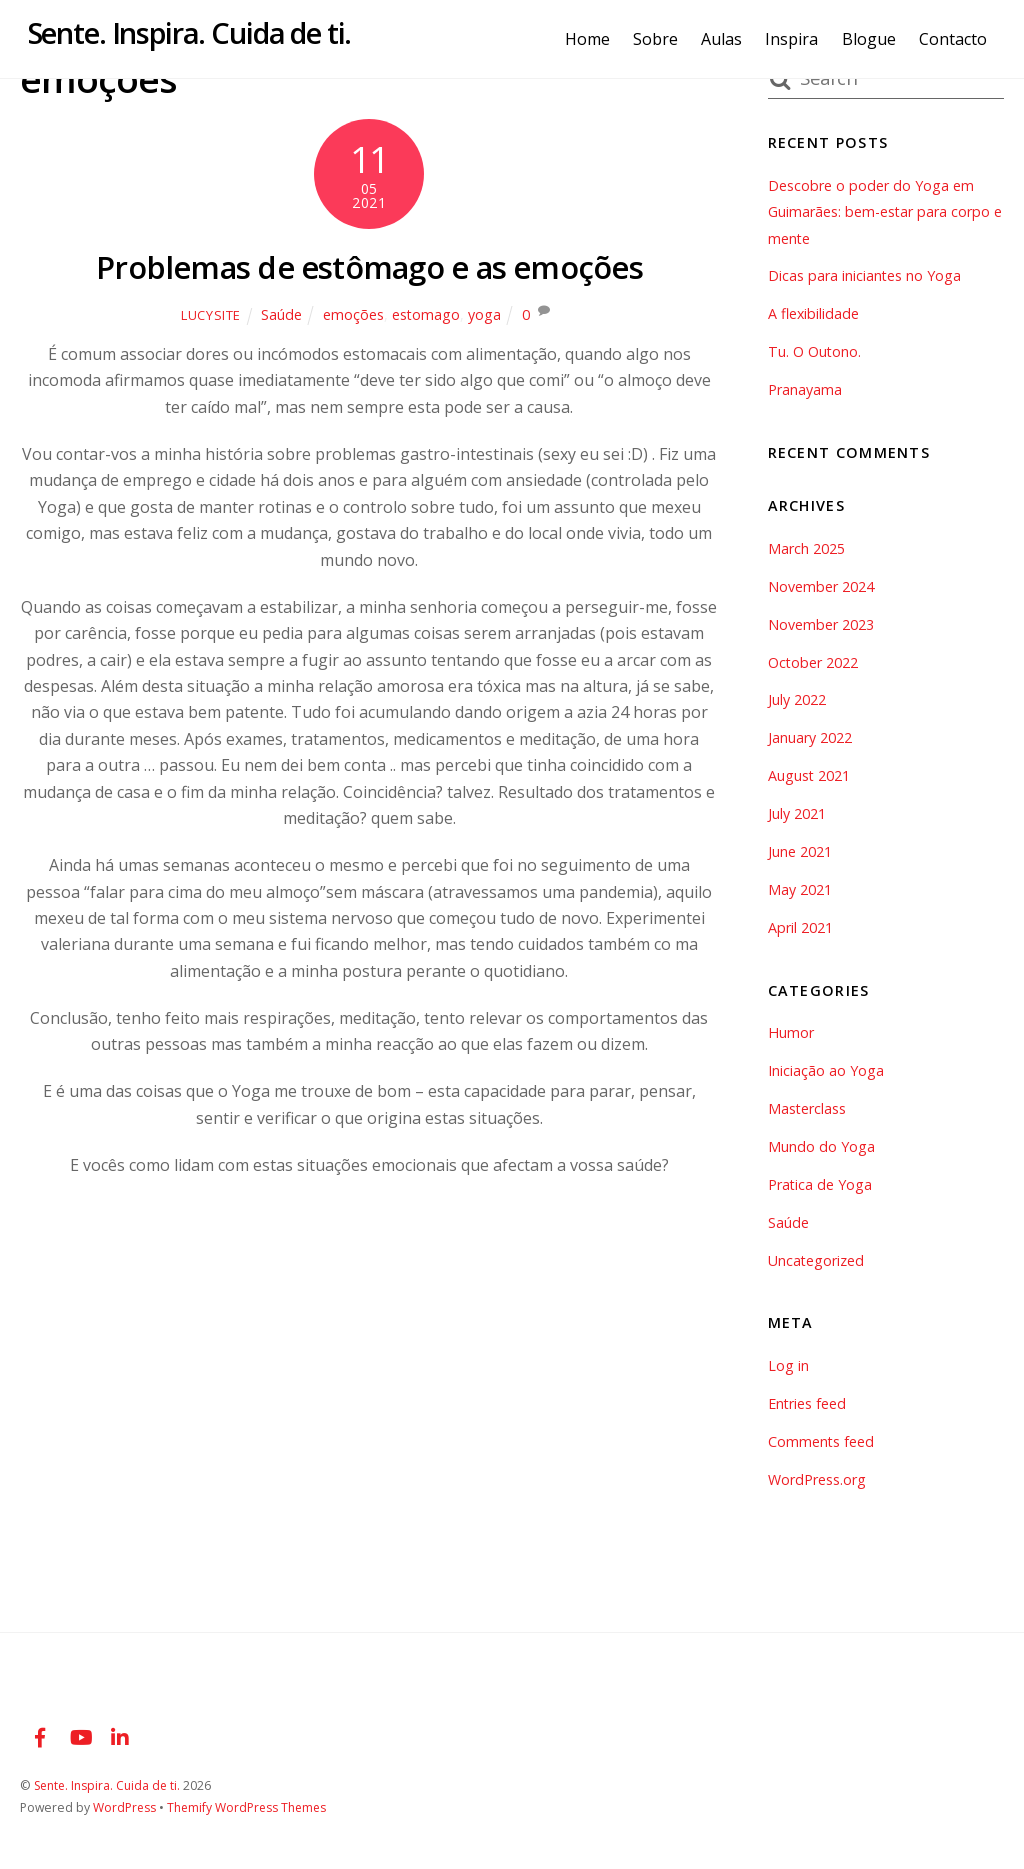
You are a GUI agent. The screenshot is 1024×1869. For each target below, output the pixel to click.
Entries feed (807, 1403)
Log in (788, 1365)
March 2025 (806, 548)
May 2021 (800, 889)
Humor (791, 1032)
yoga (484, 314)
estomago (425, 314)
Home (594, 39)
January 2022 (810, 737)
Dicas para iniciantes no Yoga (865, 275)
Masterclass (807, 1108)
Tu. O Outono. (815, 351)
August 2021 (809, 775)
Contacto (960, 39)
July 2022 (797, 699)
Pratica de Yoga (820, 1184)
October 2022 (813, 662)
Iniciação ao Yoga (826, 1070)
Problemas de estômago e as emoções (369, 266)
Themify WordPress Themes (249, 1807)
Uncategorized (816, 1260)
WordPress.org (817, 1479)
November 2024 (821, 586)
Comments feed (821, 1441)
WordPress (125, 1807)
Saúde (280, 314)
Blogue (876, 39)
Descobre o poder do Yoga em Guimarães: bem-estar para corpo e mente (885, 212)
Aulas (728, 39)
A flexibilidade (814, 313)
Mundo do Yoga (821, 1146)
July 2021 (797, 813)
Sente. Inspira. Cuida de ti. (109, 1785)
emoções (352, 314)
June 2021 (800, 851)
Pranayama (805, 389)
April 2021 (800, 927)
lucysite (210, 315)
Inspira (799, 39)
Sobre (662, 39)
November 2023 (821, 624)
